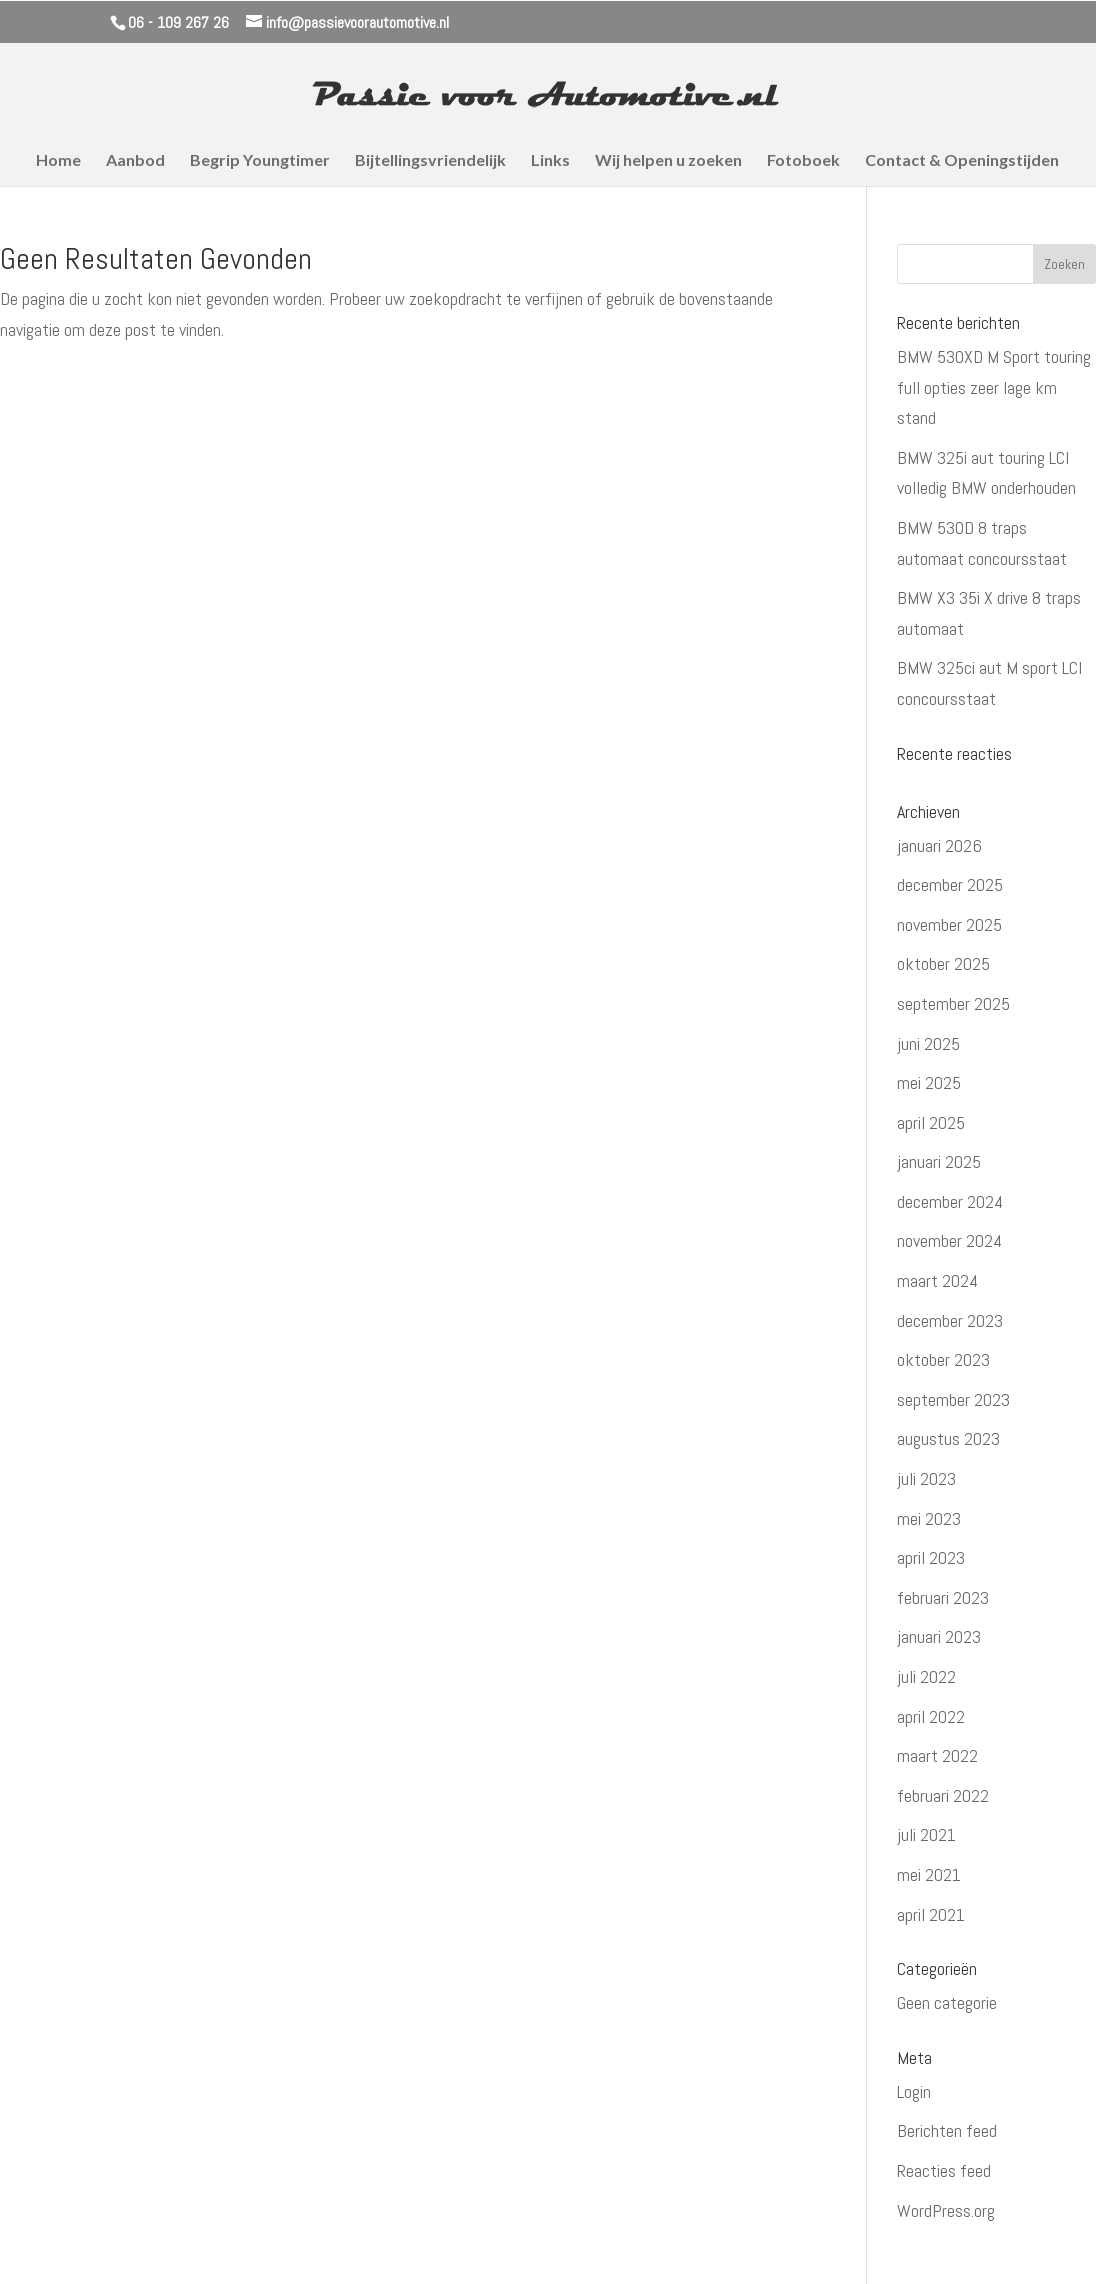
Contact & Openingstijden (962, 161)
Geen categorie (947, 2002)
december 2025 (950, 884)
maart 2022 (937, 1755)
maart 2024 (937, 1280)
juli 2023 (926, 1478)
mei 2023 (929, 1518)
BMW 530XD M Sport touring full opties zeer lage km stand (994, 387)
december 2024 (950, 1201)
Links (550, 161)
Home (58, 161)
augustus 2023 (948, 1438)
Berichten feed (947, 2130)
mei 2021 (929, 1874)
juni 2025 (928, 1043)
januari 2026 (939, 845)
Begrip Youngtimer (260, 161)
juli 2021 (926, 1834)
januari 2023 (939, 1636)
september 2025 (953, 1003)
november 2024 (949, 1240)
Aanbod (135, 161)
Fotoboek (803, 161)
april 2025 (931, 1122)
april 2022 (931, 1716)
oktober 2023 (943, 1359)
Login (914, 2091)
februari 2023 (943, 1597)
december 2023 (950, 1320)
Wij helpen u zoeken (668, 161)
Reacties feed (944, 2170)
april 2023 (931, 1557)
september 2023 (953, 1399)
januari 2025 (939, 1161)
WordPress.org (946, 2210)
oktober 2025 (943, 963)
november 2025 (949, 924)
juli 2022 (926, 1676)
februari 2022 (943, 1795)
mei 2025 (929, 1082)
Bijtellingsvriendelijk (430, 161)
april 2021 (931, 1914)
